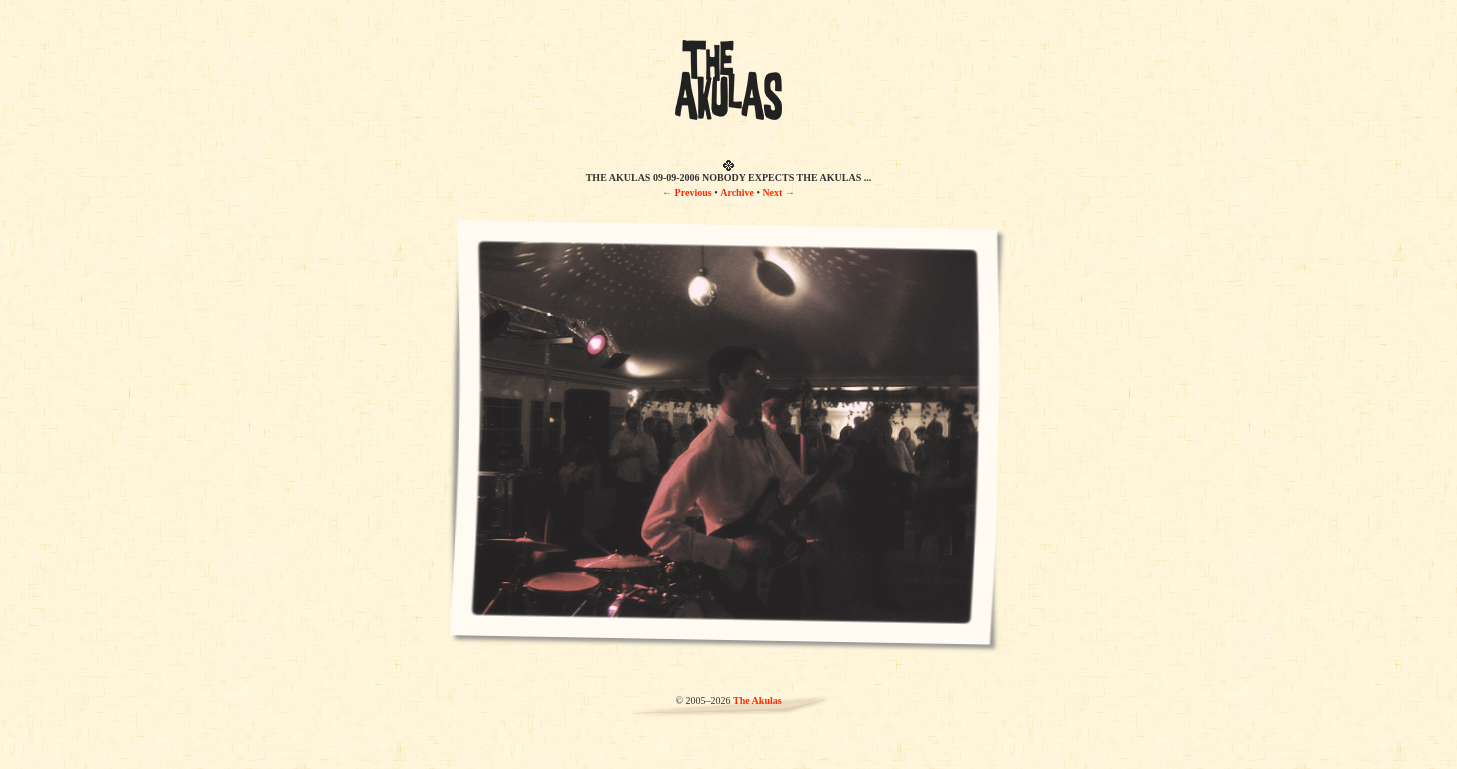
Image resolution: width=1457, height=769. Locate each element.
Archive (737, 192)
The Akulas (757, 700)
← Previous (687, 192)
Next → (778, 192)
